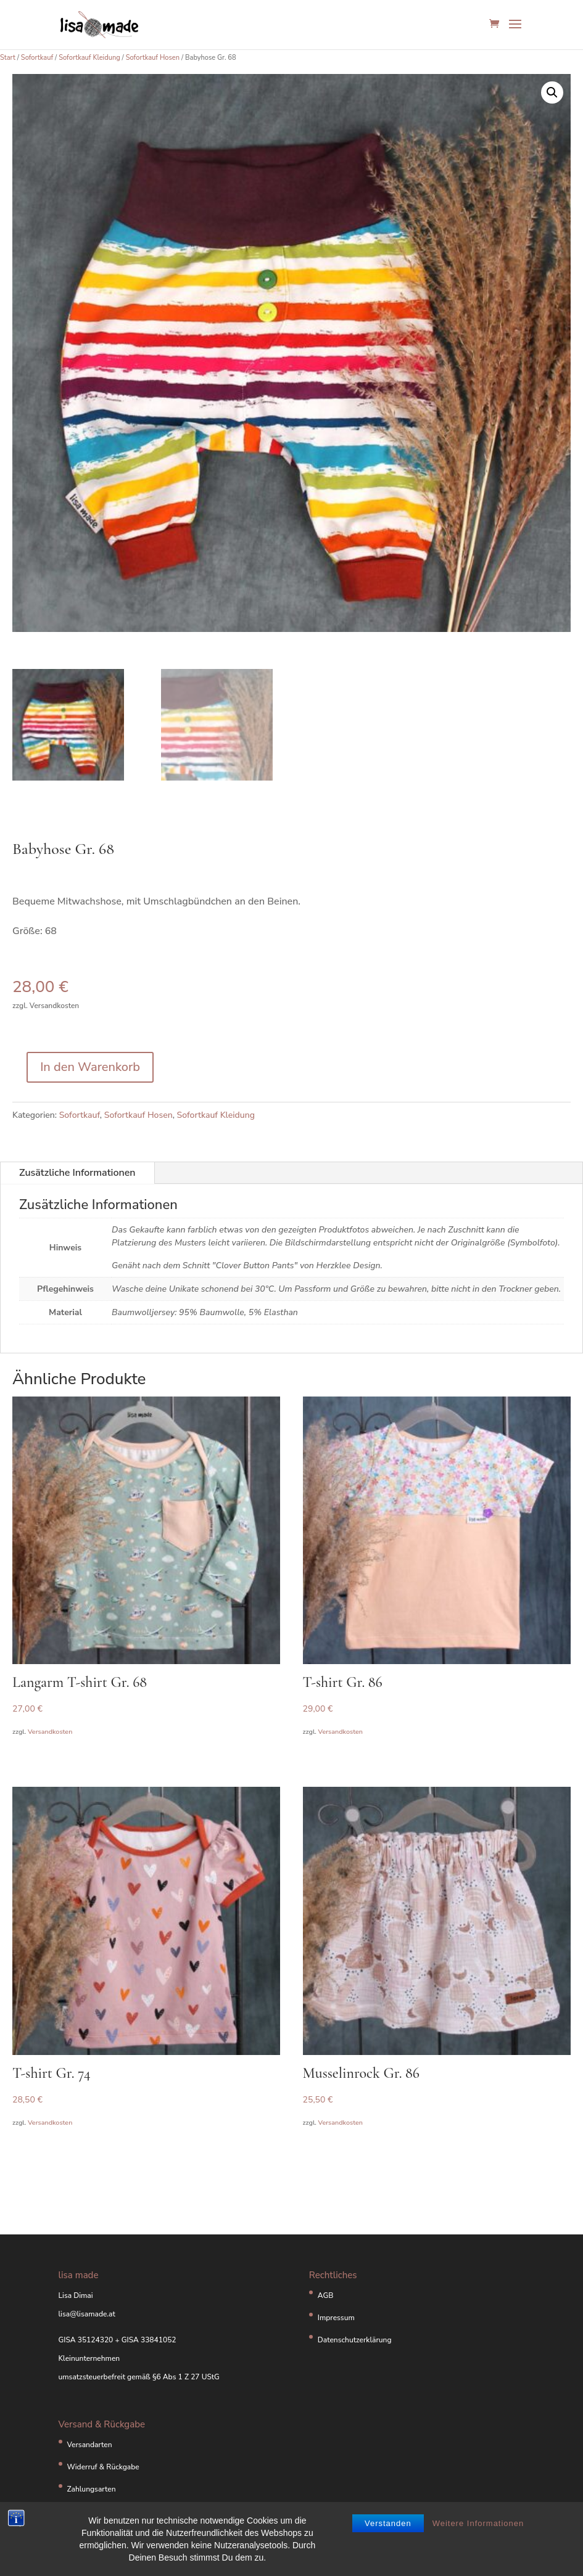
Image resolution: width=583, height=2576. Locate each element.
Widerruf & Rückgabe (103, 2467)
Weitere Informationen (478, 2530)
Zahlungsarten (91, 2489)
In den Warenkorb (90, 1067)
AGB (326, 2295)
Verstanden (388, 2530)
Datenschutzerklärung (355, 2340)
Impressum (336, 2318)
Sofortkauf (37, 57)
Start (7, 57)
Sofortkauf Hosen (153, 57)
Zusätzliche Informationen (77, 1172)
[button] (552, 92)
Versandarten (89, 2445)
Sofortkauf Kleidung (89, 57)
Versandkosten (50, 1731)
